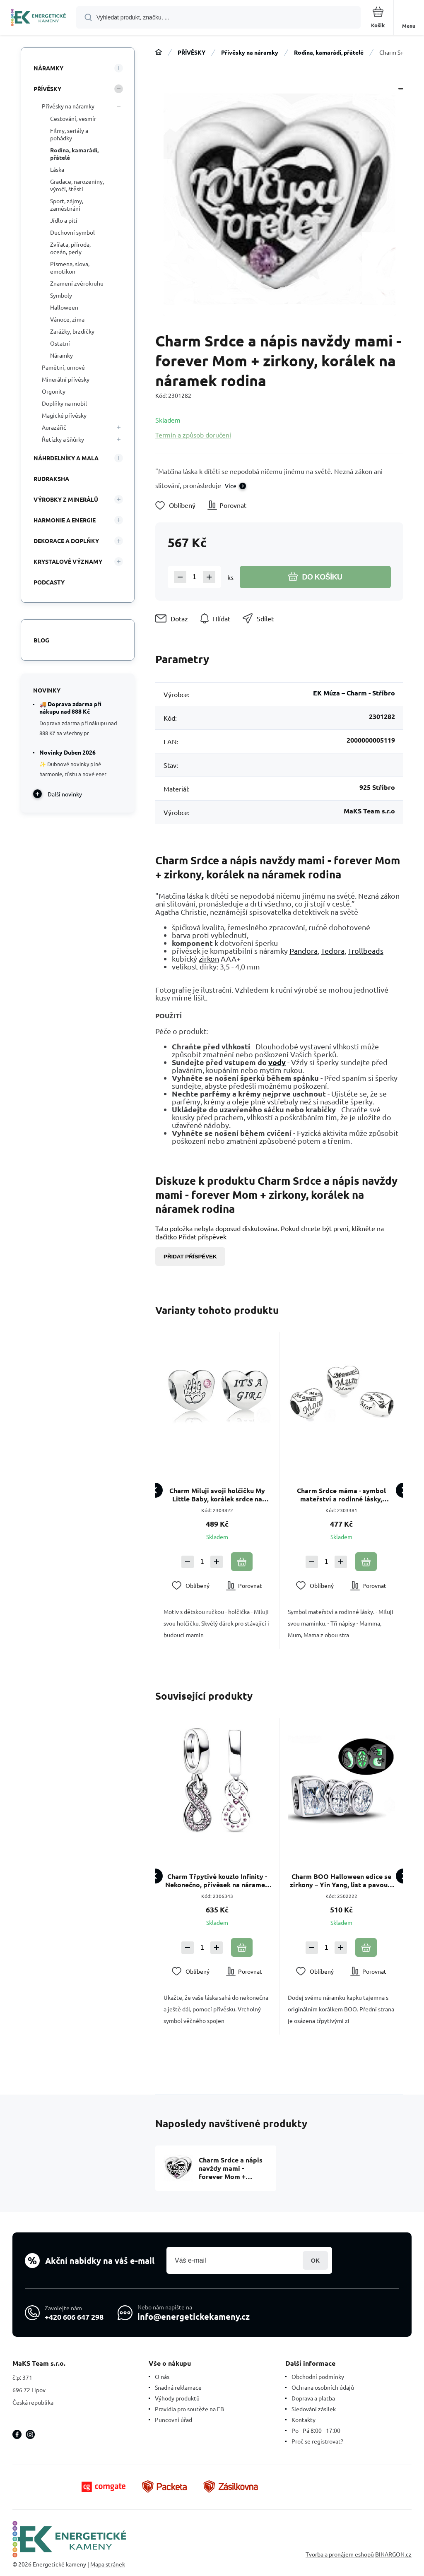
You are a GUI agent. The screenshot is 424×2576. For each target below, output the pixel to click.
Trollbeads (365, 950)
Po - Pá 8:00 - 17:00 (316, 2430)
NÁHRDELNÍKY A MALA (66, 458)
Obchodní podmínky (318, 2376)
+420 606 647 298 (74, 2316)
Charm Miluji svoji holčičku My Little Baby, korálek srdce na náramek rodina (217, 1494)
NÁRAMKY (48, 68)
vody (277, 1062)
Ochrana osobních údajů (323, 2387)
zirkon (209, 958)
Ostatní (60, 343)
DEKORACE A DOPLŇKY (66, 540)
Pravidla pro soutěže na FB (189, 2408)
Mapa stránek (107, 2564)
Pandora (303, 950)
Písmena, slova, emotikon (69, 267)
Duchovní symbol (72, 232)
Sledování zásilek (314, 2408)
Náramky (61, 355)
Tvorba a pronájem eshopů (340, 2554)
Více (230, 485)
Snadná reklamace (178, 2387)
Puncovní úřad (173, 2419)
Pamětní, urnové (63, 367)
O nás (162, 2376)
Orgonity (53, 391)
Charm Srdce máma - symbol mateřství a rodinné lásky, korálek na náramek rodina (340, 1494)
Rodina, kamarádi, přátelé (329, 52)
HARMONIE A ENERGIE (65, 520)
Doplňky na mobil (64, 403)
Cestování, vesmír (73, 118)
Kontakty (304, 2419)
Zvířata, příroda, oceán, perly (70, 248)
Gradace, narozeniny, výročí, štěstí (77, 185)
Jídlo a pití (63, 220)
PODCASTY (49, 582)
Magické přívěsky (64, 415)
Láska (57, 169)
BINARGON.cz (393, 2554)
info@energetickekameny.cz (193, 2316)
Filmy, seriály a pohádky (69, 134)
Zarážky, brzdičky (72, 331)
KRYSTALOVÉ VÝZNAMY (68, 561)
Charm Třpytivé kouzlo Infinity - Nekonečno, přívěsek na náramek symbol (217, 1880)
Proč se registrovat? (317, 2441)
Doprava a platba (313, 2398)
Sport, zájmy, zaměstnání (66, 204)
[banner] (38, 18)
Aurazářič (54, 427)
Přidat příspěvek (190, 1256)
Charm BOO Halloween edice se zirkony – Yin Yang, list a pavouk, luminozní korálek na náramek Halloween (341, 1880)
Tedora (332, 950)
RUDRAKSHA (51, 478)
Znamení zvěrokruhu (77, 283)
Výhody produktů (177, 2398)
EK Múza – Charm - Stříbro (354, 692)
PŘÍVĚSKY (191, 52)
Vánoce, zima (67, 319)
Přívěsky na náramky (249, 52)
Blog (41, 640)
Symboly (61, 295)
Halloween (64, 307)
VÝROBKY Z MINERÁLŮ (66, 499)
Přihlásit (315, 2260)
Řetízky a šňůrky (63, 439)
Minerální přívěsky (65, 379)
